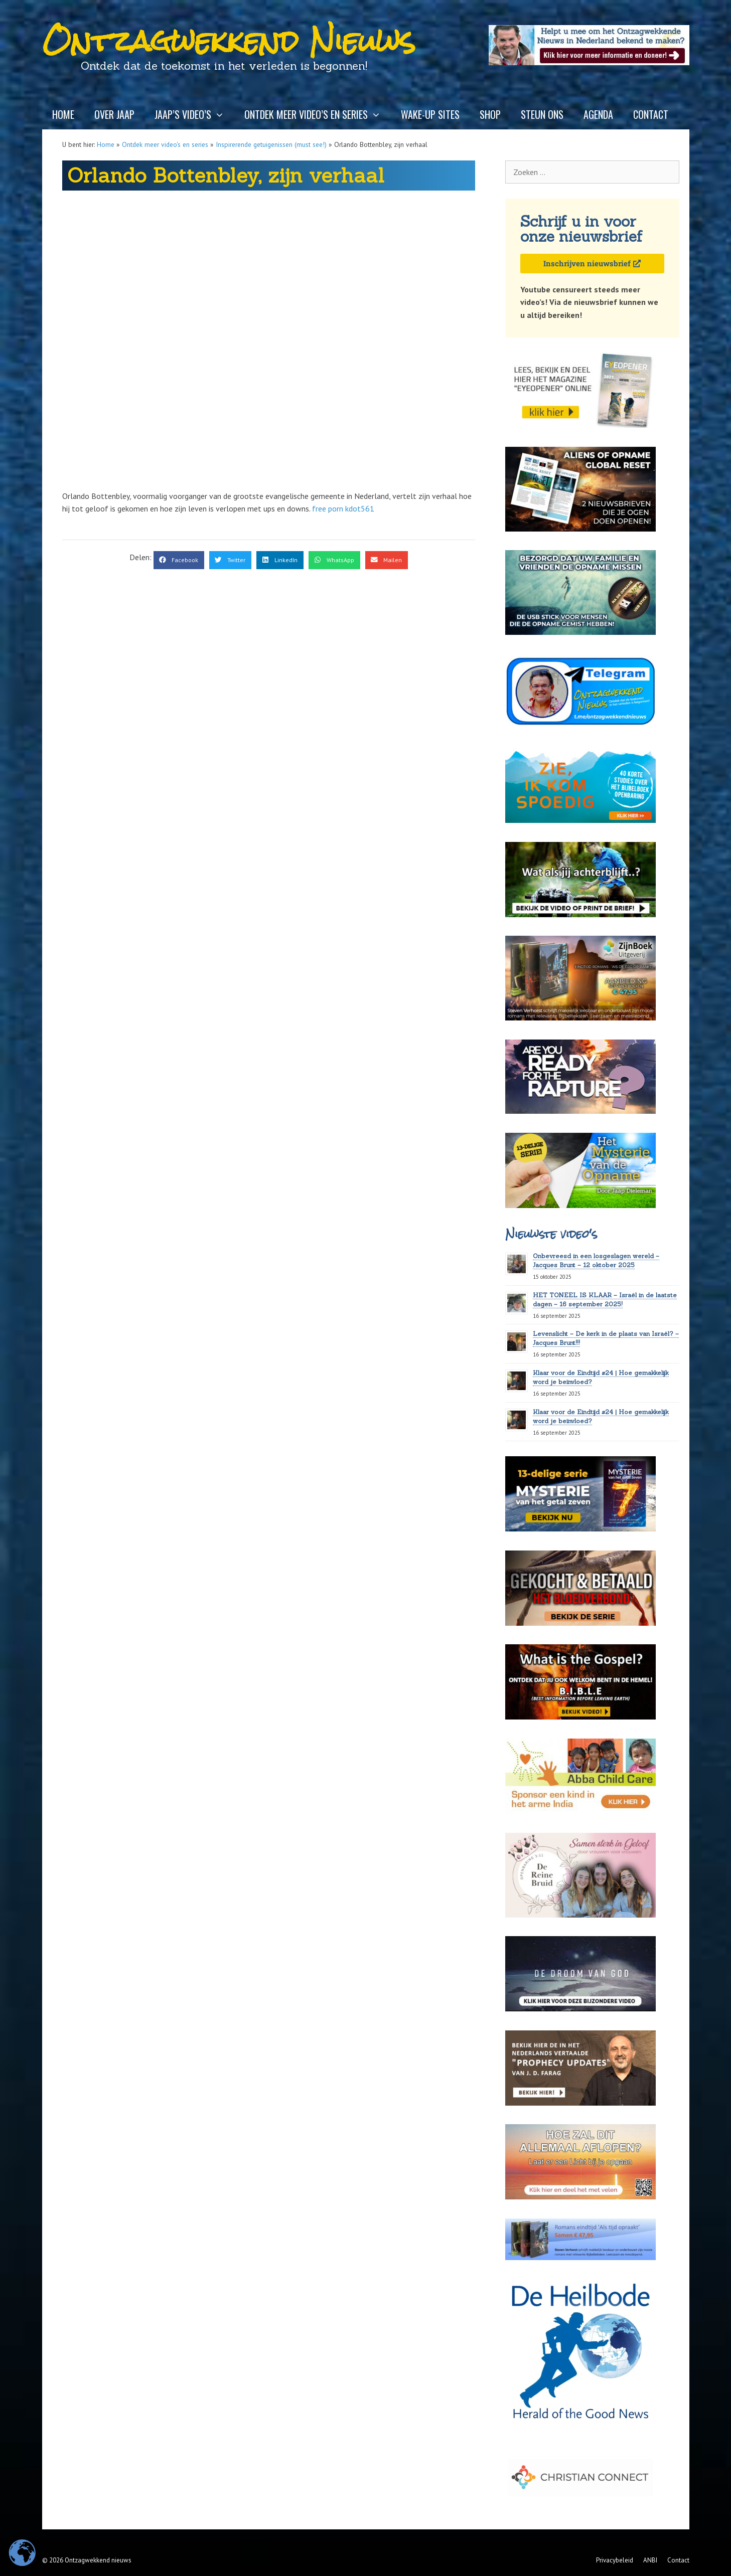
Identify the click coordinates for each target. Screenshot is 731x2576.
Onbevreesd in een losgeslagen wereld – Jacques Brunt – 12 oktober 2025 (596, 1260)
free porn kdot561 (343, 508)
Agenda (598, 114)
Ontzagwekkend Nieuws (228, 41)
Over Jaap (114, 114)
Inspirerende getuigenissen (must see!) (271, 144)
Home (63, 114)
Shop (490, 114)
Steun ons (542, 114)
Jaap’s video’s (194, 114)
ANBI (650, 2560)
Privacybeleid (614, 2560)
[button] (179, 560)
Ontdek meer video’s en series (317, 114)
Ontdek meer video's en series (165, 144)
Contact (650, 114)
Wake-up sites (430, 114)
